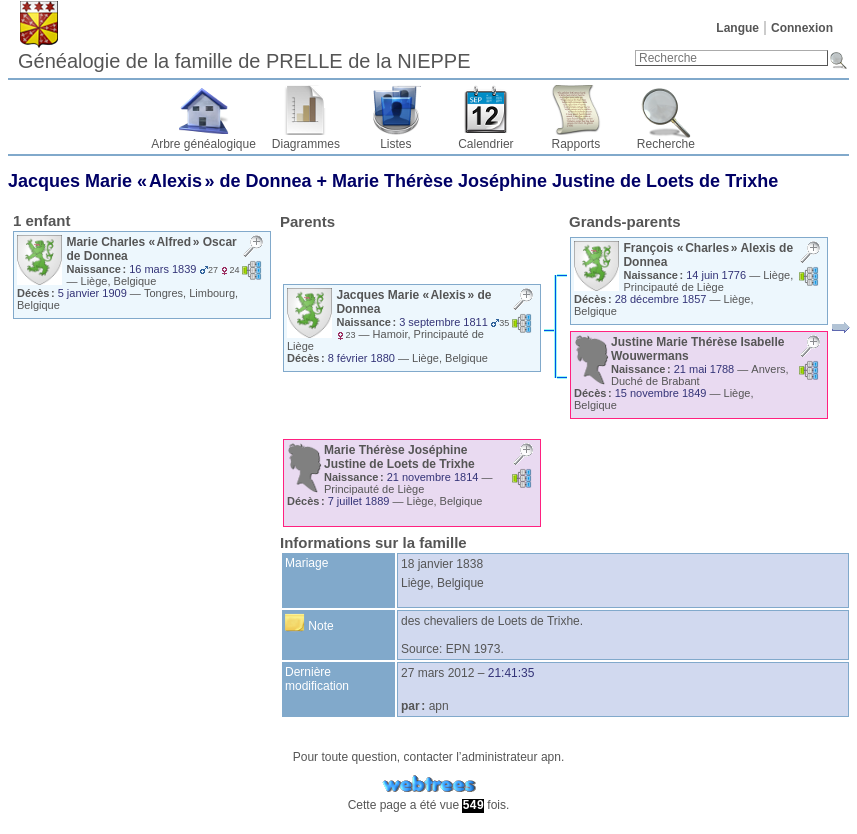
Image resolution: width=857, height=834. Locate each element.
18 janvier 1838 (442, 564)
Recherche (666, 144)
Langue (737, 28)
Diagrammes (306, 144)
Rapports (576, 144)
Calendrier (485, 144)
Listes (395, 144)
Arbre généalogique (203, 144)
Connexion (802, 28)
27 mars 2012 (437, 673)
